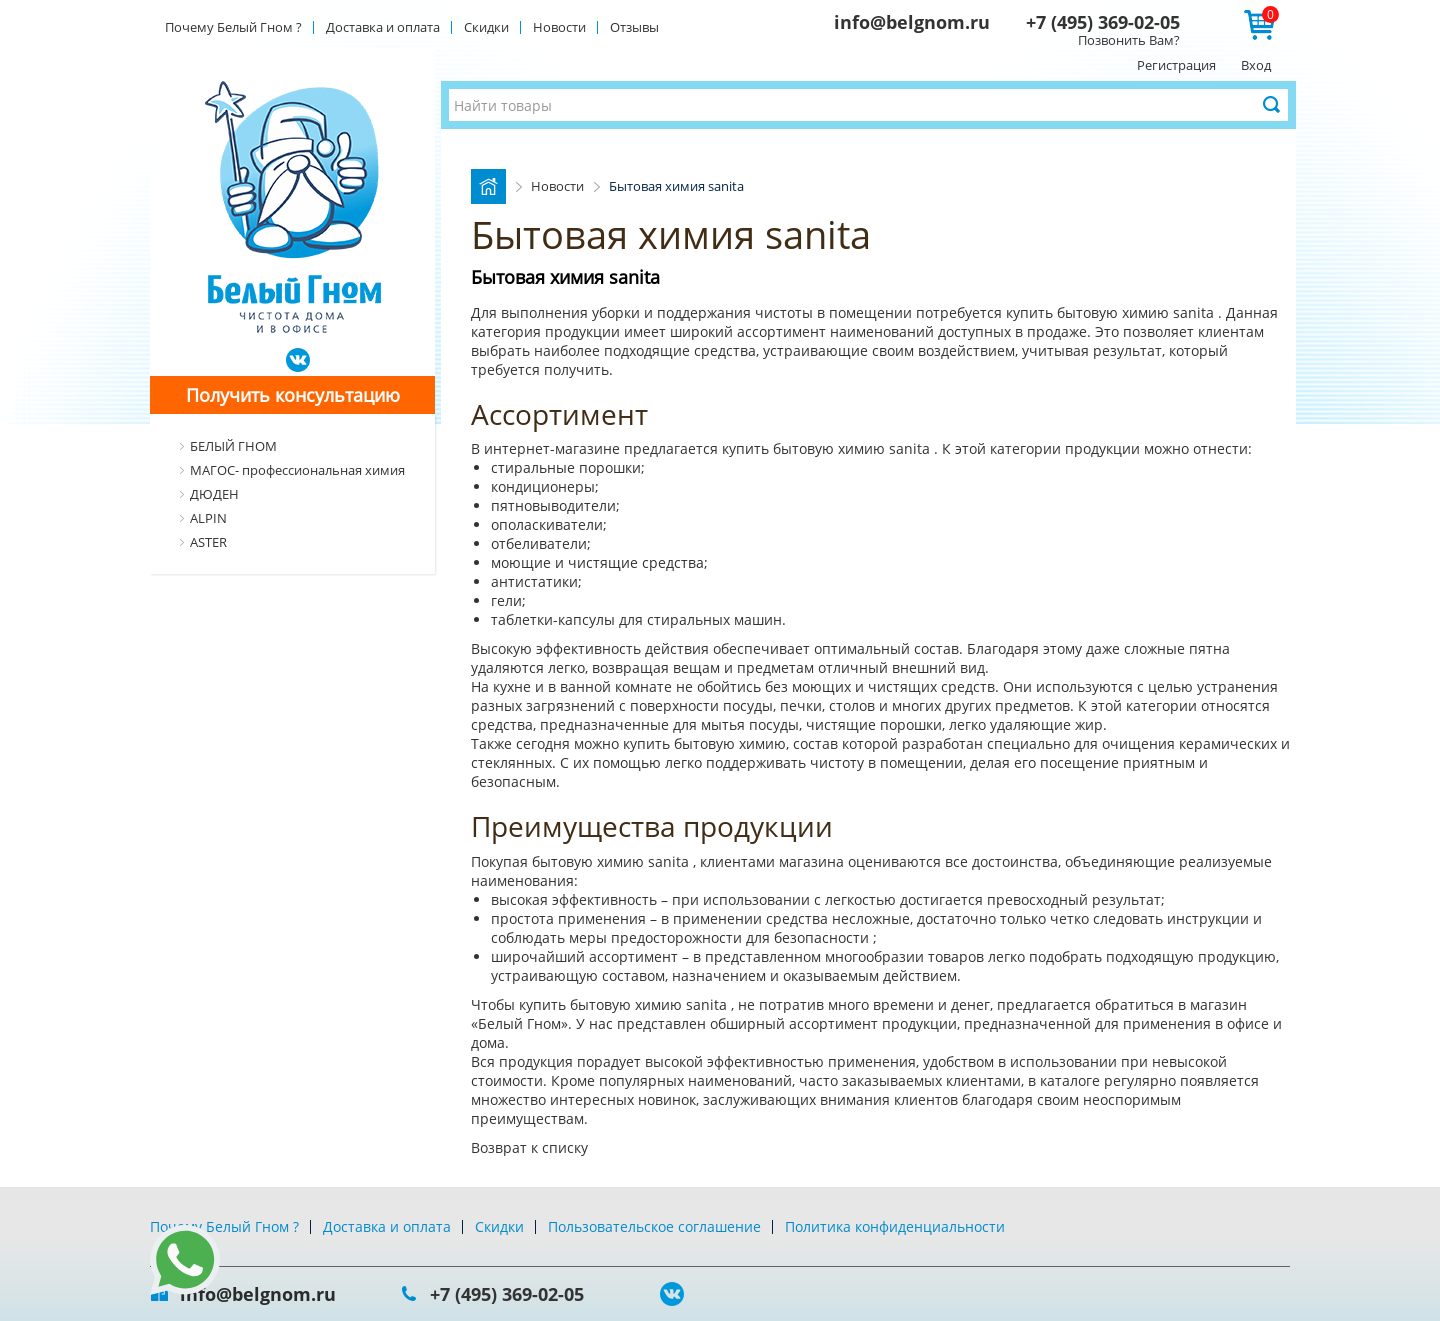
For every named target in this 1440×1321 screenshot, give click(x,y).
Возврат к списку (529, 1147)
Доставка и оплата (383, 27)
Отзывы (634, 27)
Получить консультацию (293, 395)
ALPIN (208, 518)
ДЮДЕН (214, 494)
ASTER (208, 542)
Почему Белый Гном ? (233, 27)
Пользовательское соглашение (654, 1226)
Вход (1256, 65)
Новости (559, 27)
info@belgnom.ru (912, 22)
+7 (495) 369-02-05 (1103, 22)
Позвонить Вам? (1129, 40)
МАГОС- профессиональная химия (297, 470)
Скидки (486, 27)
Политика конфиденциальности (895, 1226)
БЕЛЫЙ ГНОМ (233, 446)
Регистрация (1176, 65)
